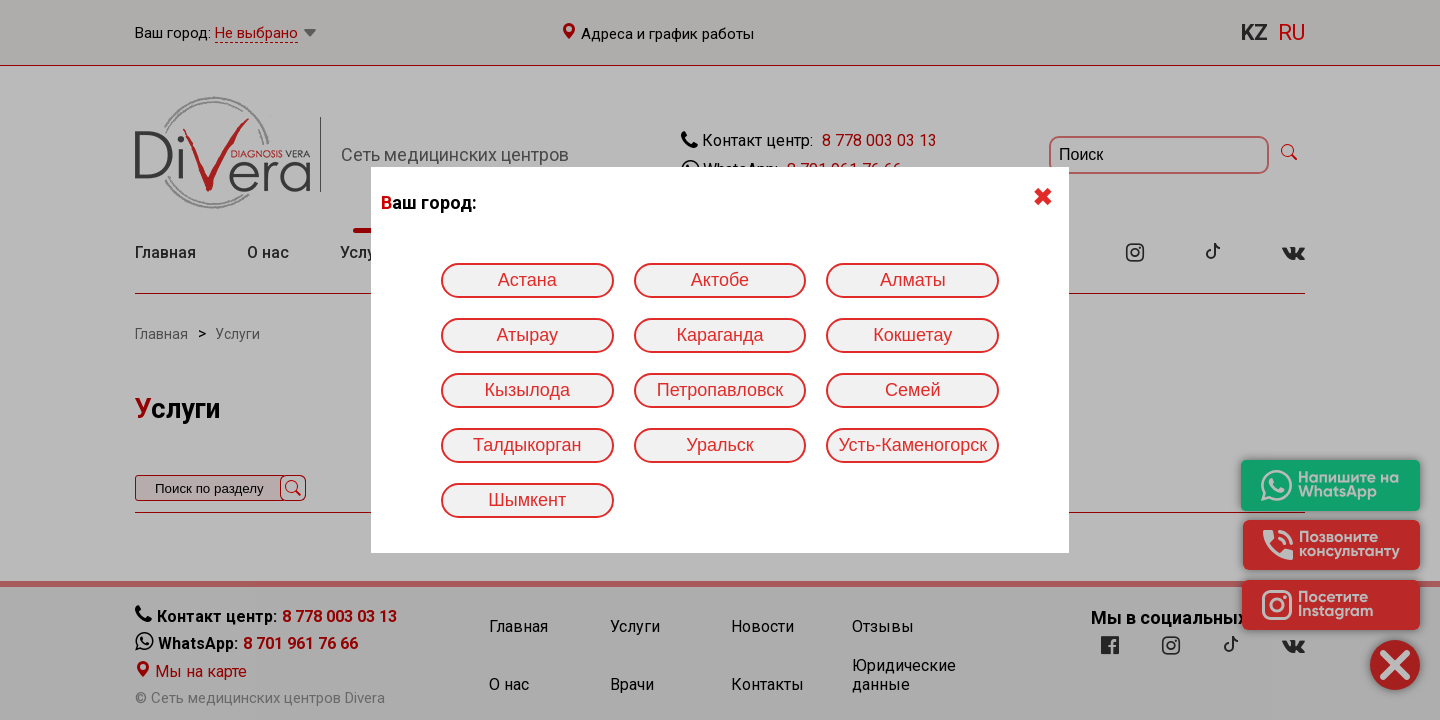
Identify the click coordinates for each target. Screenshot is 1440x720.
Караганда (719, 335)
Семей (912, 390)
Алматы (913, 280)
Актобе (720, 280)
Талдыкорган (527, 445)
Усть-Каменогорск (912, 445)
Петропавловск (720, 390)
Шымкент (527, 500)
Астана (527, 280)
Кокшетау (912, 335)
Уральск (719, 445)
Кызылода (527, 390)
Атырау (527, 335)
